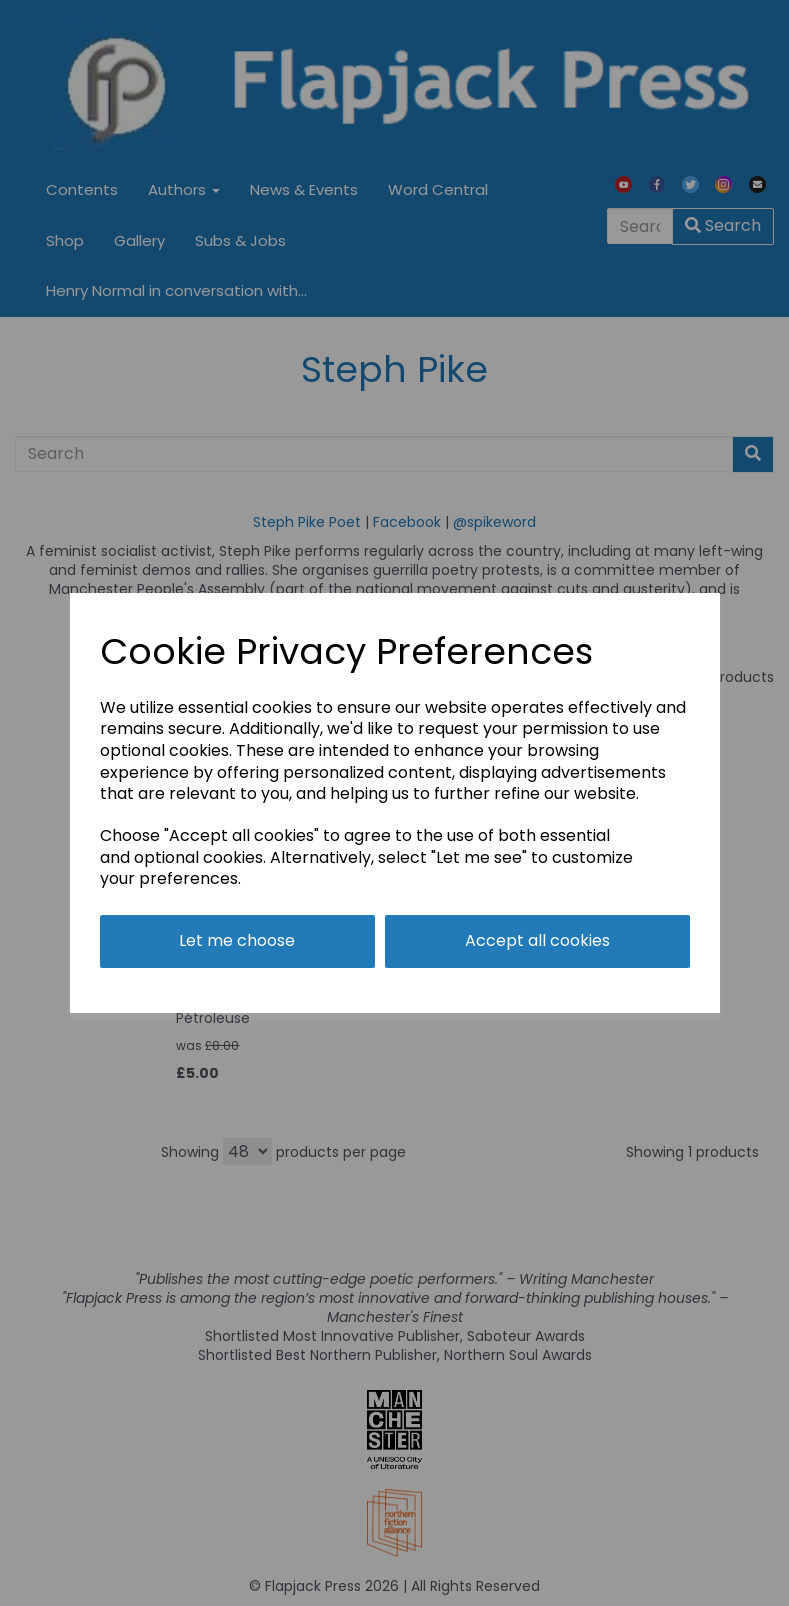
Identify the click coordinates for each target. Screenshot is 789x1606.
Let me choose (237, 940)
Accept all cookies (537, 940)
